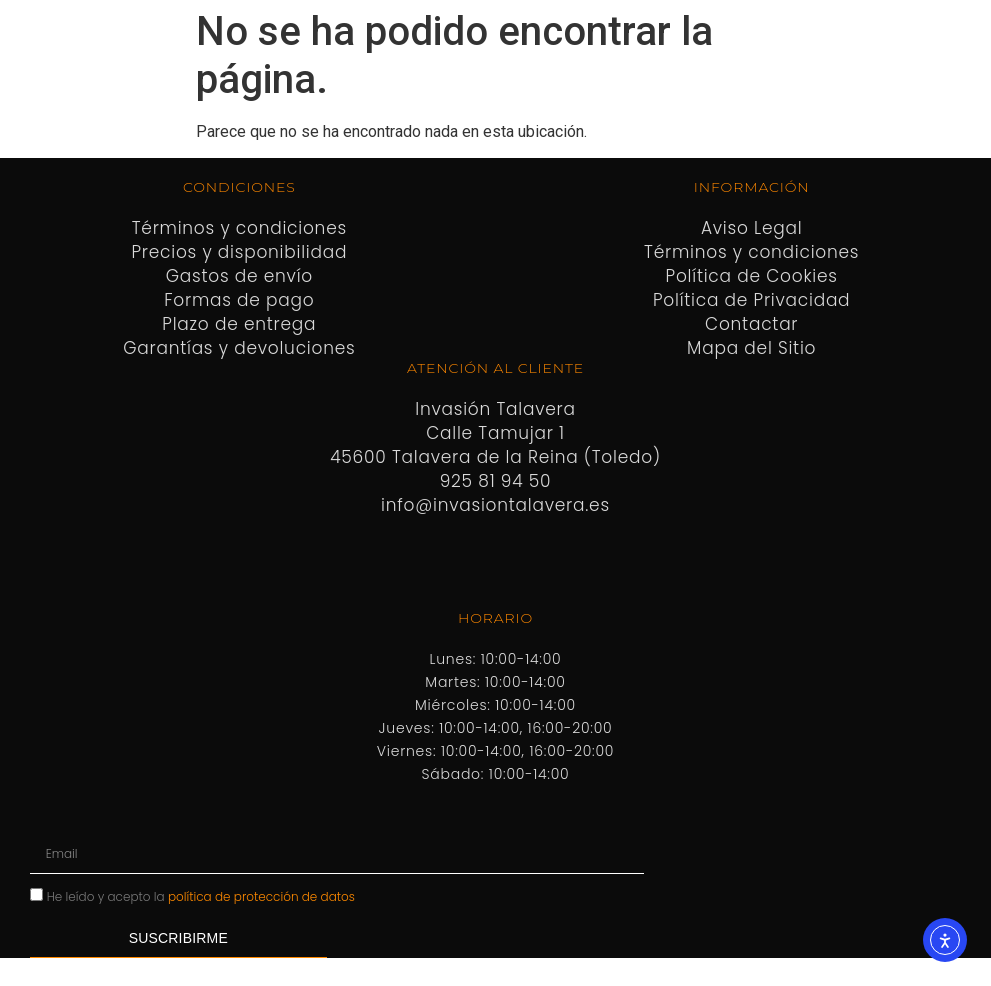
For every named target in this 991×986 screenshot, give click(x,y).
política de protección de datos (261, 896)
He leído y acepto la (201, 896)
